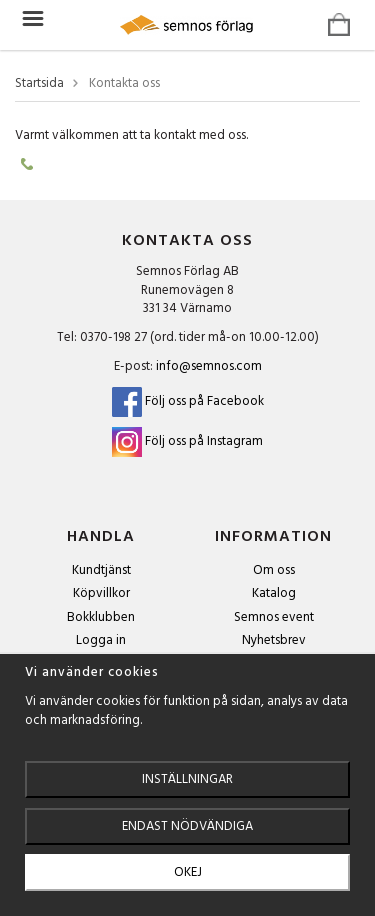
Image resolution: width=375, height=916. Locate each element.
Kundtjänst (101, 570)
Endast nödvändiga (187, 826)
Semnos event (274, 617)
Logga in (101, 640)
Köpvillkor (101, 593)
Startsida (39, 84)
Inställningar (187, 779)
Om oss (274, 570)
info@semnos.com (209, 366)
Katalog (274, 593)
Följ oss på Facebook (188, 401)
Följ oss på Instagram (204, 441)
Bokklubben (101, 617)
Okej (188, 872)
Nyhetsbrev (274, 640)
